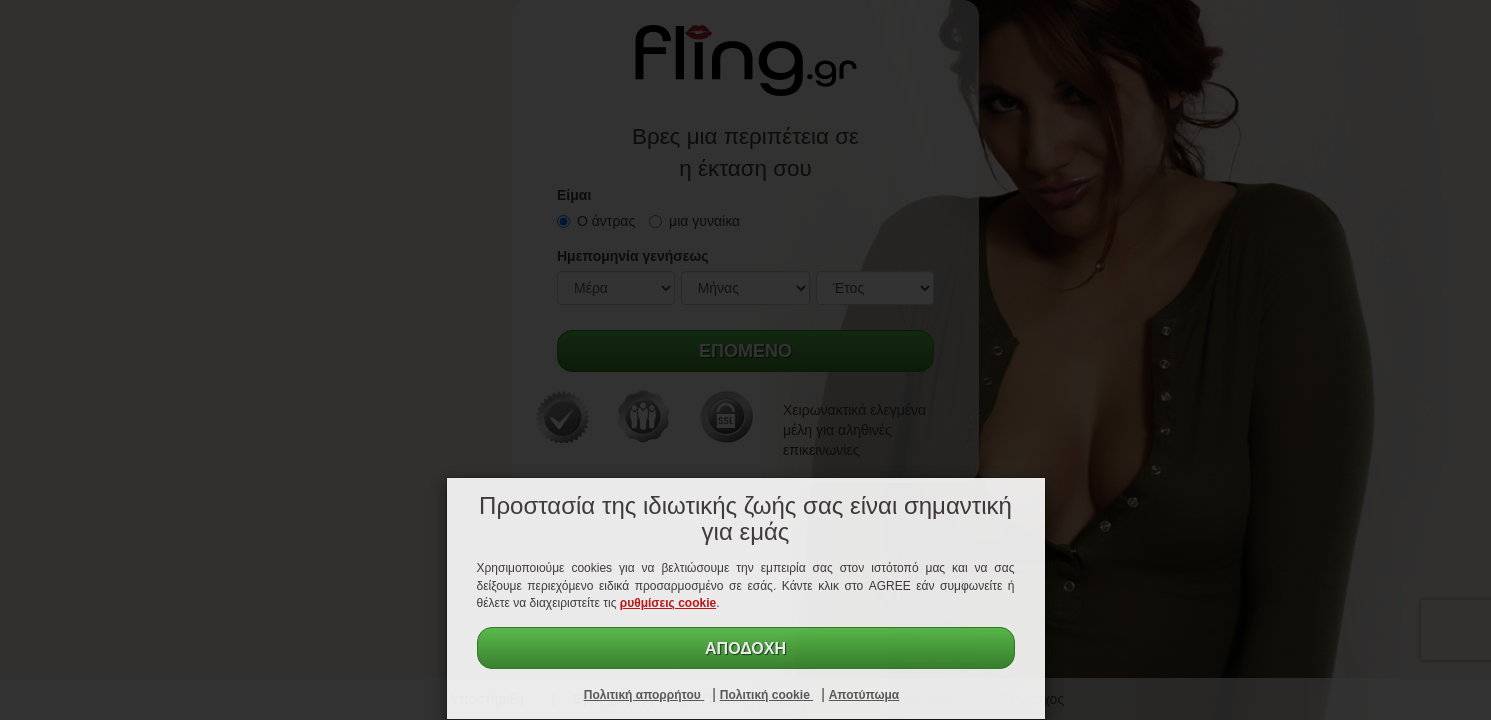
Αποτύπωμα (864, 695)
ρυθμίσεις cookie (668, 603)
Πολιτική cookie (766, 695)
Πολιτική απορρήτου (644, 695)
